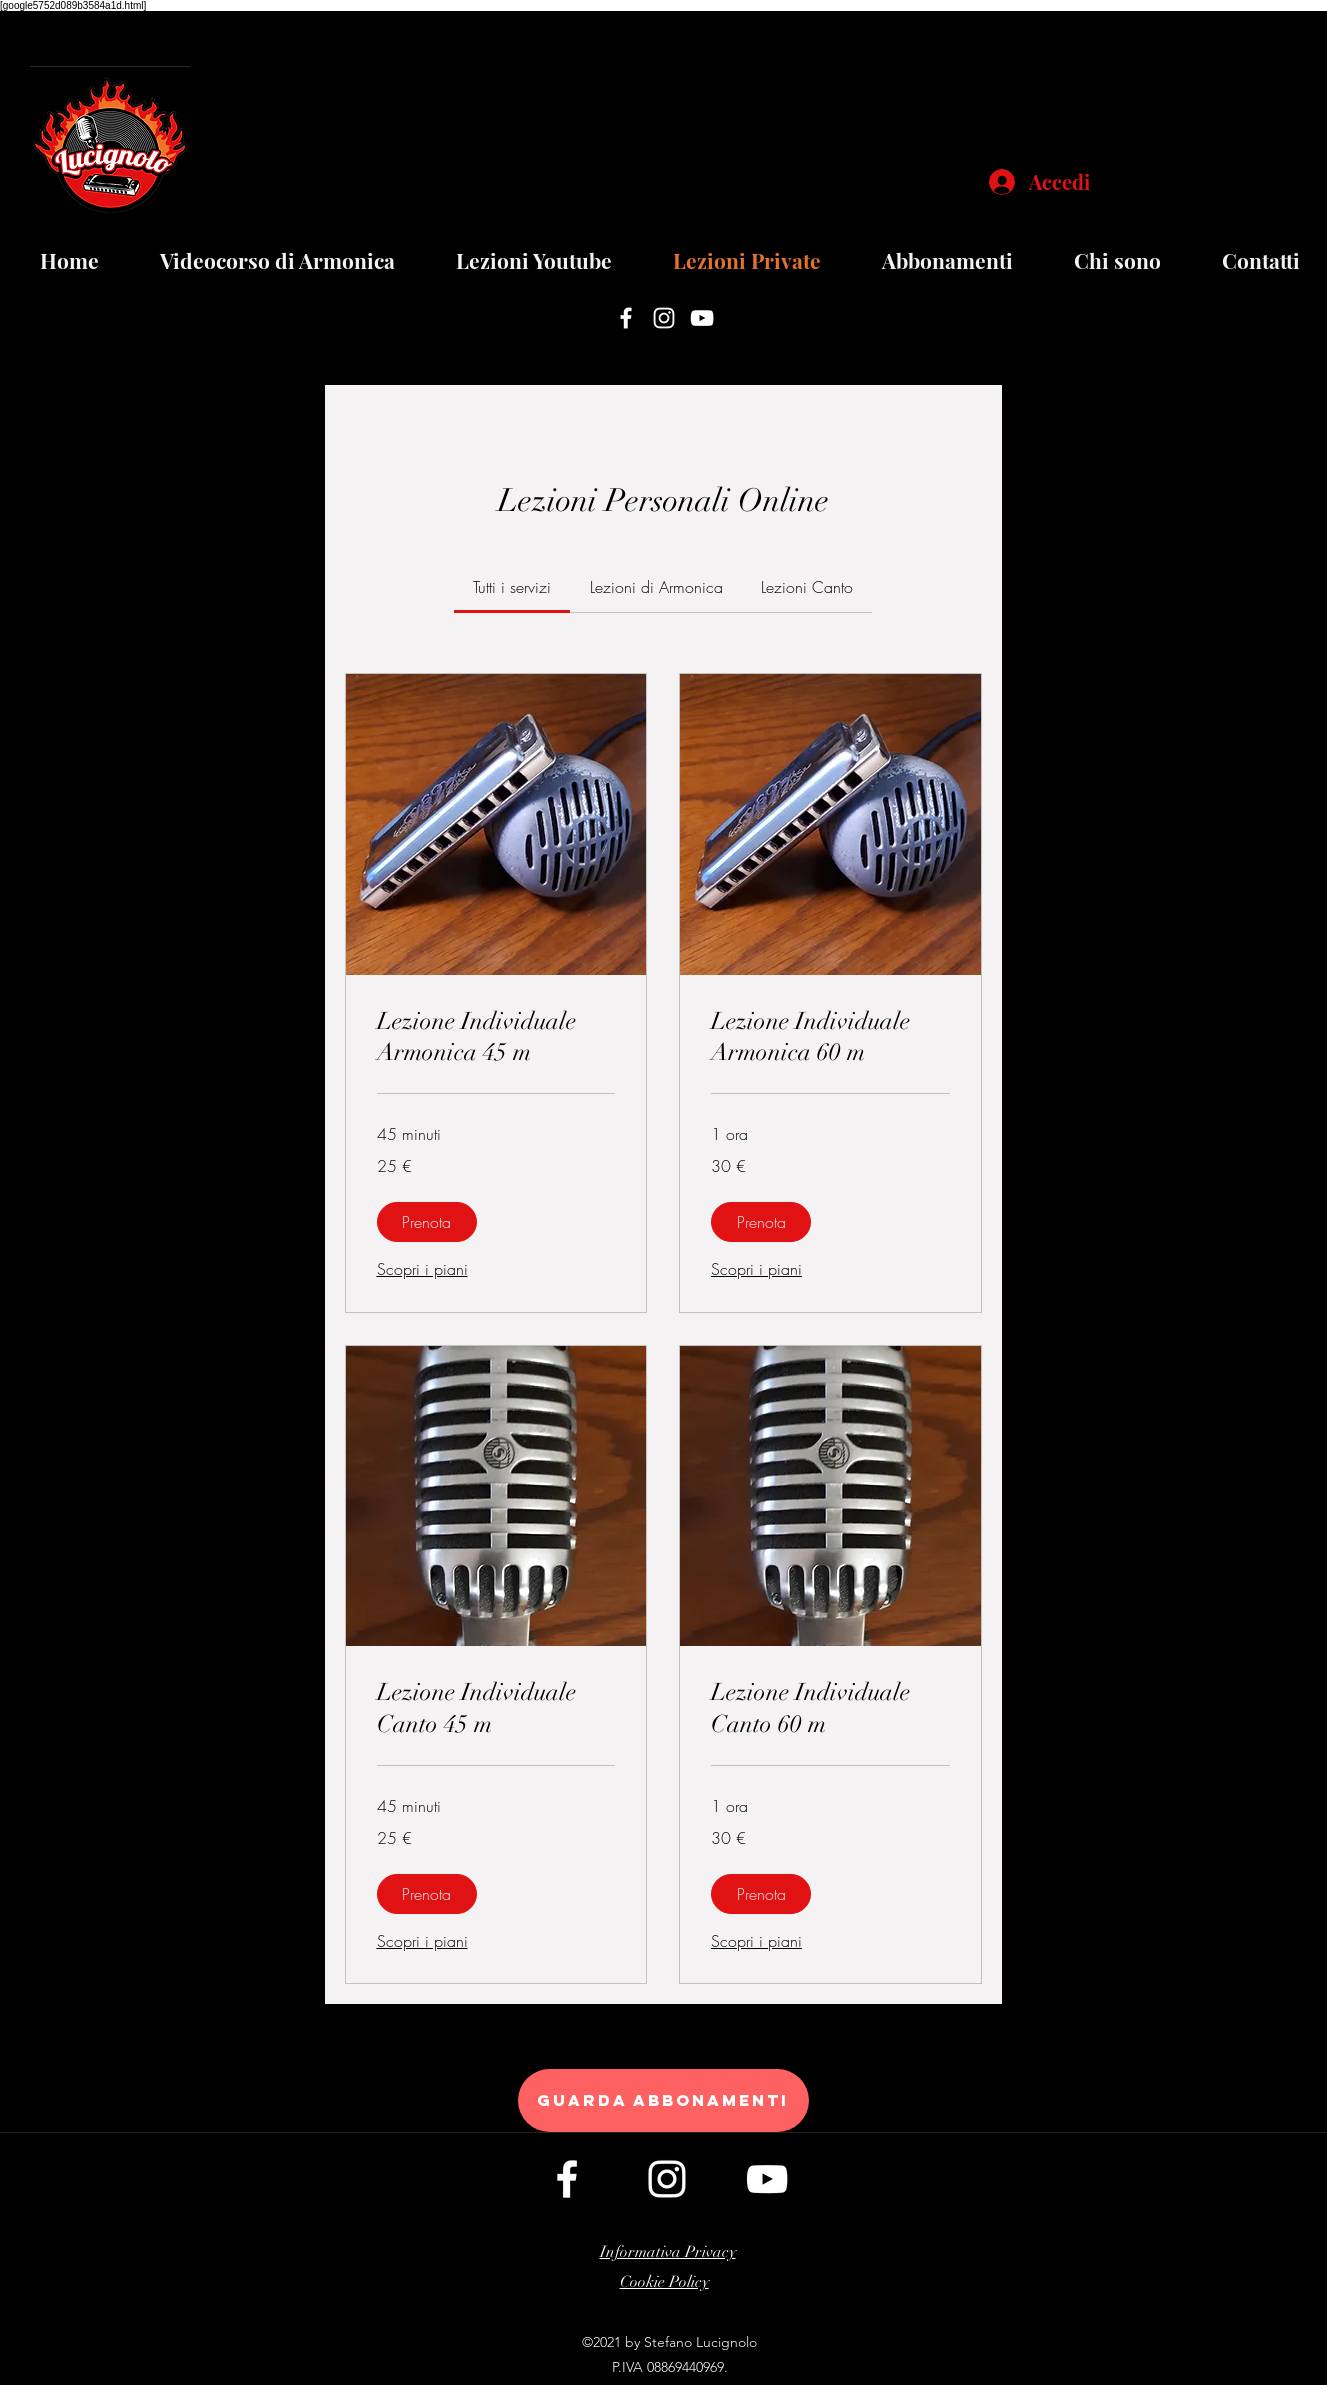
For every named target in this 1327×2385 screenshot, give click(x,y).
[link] (512, 587)
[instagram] (664, 318)
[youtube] (702, 318)
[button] (427, 1222)
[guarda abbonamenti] (663, 2100)
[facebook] (626, 318)
